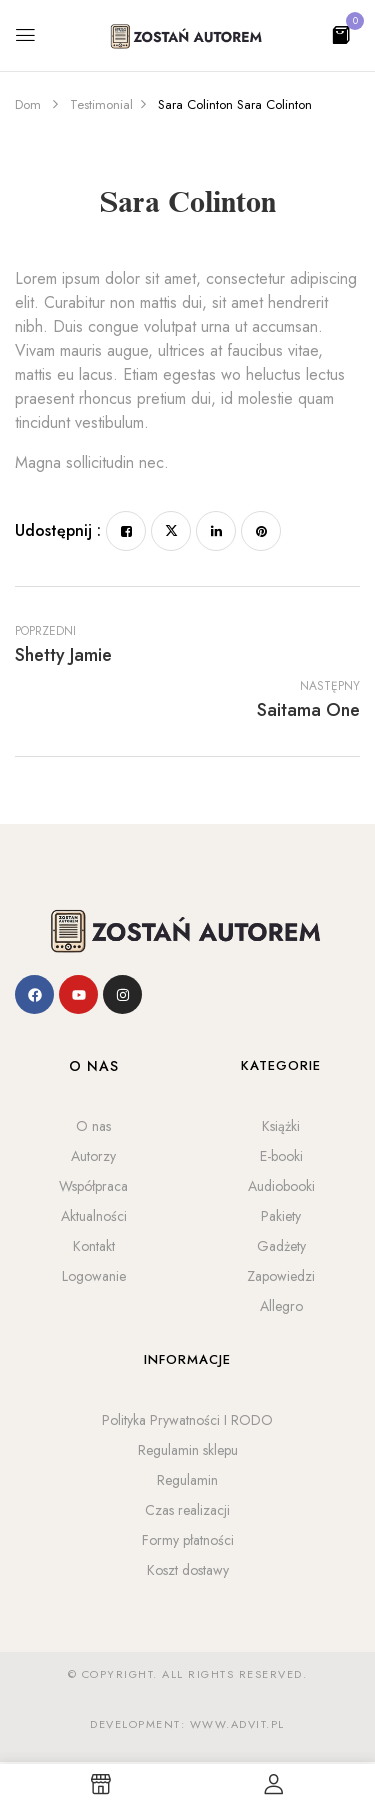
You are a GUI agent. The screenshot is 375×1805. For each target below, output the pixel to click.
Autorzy (93, 1156)
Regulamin (187, 1480)
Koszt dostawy (188, 1570)
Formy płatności (188, 1540)
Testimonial (101, 104)
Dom (28, 104)
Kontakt (94, 1246)
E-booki (281, 1156)
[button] (341, 33)
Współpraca (93, 1186)
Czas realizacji (187, 1510)
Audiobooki (281, 1186)
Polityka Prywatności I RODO (187, 1420)
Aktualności (94, 1216)
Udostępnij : (58, 530)
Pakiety (281, 1216)
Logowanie (94, 1276)
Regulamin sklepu (188, 1450)
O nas (93, 1126)
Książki (281, 1126)
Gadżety (281, 1246)
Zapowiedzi (281, 1276)
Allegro (281, 1306)
